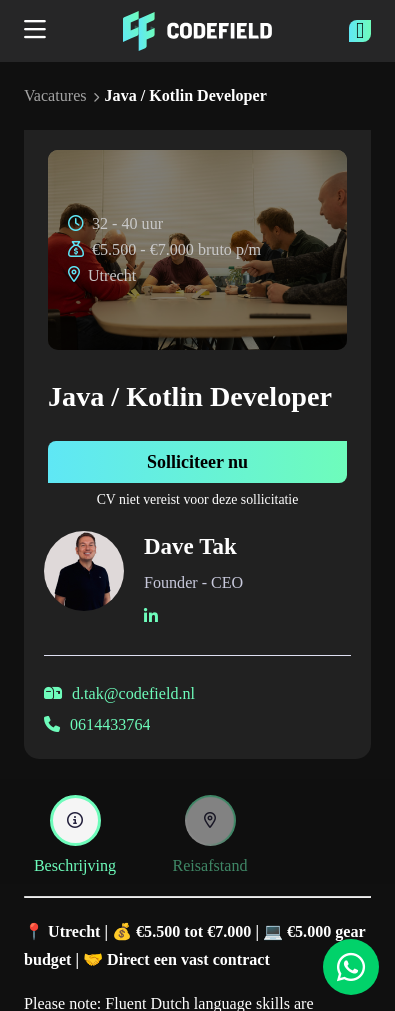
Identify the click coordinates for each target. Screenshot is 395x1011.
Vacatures (55, 95)
